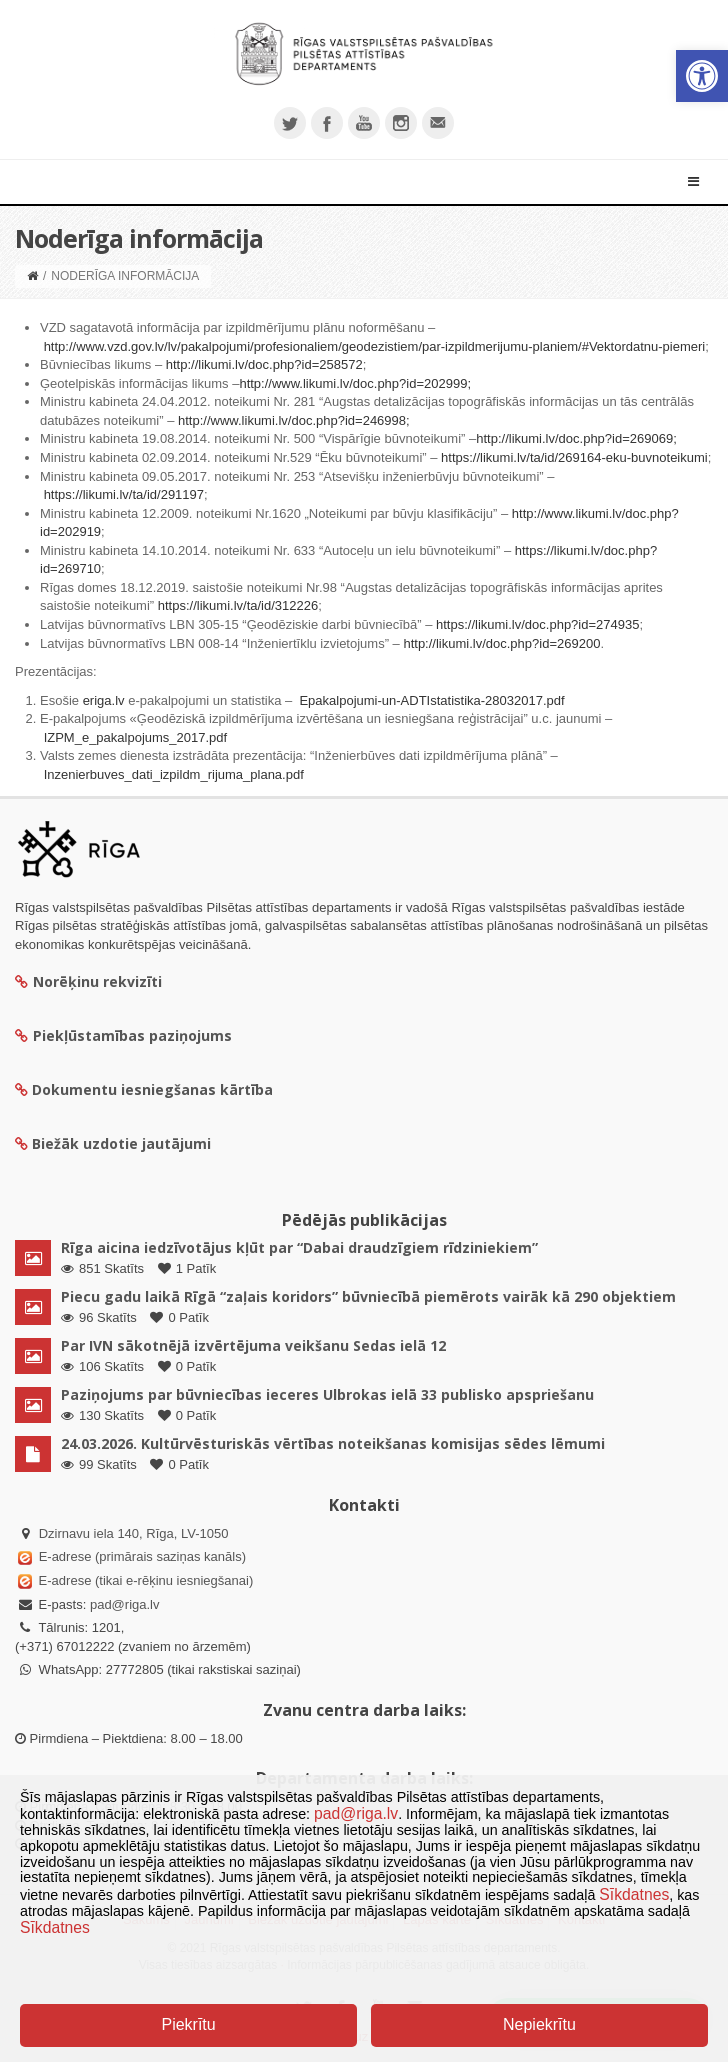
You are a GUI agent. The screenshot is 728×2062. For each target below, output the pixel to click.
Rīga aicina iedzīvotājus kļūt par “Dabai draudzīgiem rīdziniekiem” (299, 1247)
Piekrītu (188, 2024)
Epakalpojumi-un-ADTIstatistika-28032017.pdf (431, 700)
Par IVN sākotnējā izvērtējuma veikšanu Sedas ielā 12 (253, 1345)
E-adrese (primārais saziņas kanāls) (142, 1556)
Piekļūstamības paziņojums (123, 1035)
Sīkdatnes (634, 1894)
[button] (702, 76)
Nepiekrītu (539, 2024)
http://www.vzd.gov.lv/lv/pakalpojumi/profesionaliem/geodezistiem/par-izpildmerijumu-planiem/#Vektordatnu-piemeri (375, 346)
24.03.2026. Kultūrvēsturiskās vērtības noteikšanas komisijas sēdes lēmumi (333, 1443)
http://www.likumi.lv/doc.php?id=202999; (355, 383)
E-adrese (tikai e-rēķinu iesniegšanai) (144, 1580)
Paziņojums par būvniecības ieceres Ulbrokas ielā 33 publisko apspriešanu (327, 1394)
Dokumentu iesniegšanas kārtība (152, 1089)
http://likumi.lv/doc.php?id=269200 (501, 643)
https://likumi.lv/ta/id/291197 (124, 494)
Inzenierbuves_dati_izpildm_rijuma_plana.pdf (174, 774)
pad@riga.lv (125, 1604)
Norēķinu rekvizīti (88, 981)
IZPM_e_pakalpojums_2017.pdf (136, 737)
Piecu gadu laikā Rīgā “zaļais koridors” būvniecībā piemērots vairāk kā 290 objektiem (368, 1296)
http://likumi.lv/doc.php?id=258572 (264, 364)
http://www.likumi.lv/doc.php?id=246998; (294, 420)
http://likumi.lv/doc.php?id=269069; (576, 438)
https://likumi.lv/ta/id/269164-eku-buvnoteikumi (574, 457)
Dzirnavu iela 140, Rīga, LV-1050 (134, 1533)
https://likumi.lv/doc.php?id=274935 (537, 624)
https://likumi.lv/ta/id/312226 (238, 605)
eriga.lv (104, 700)
